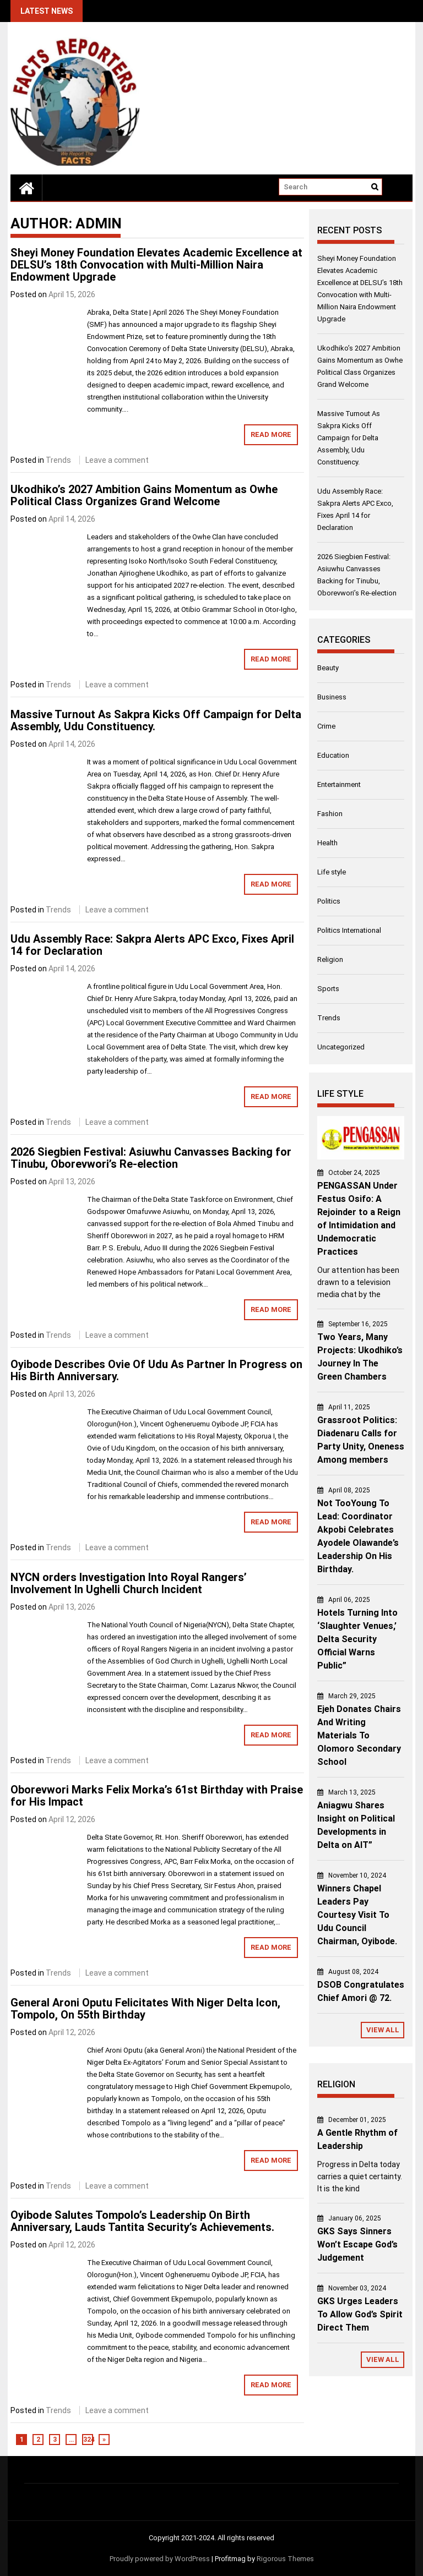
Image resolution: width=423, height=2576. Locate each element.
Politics (328, 901)
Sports (328, 989)
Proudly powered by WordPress (160, 2559)
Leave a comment (117, 460)
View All (382, 2030)
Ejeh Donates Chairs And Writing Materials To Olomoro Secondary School (359, 1735)
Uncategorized (341, 1047)
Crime (326, 726)
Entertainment (339, 784)
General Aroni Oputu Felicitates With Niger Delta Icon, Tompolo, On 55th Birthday (145, 2008)
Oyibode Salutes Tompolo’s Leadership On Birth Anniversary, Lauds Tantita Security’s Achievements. (142, 2221)
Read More (271, 434)
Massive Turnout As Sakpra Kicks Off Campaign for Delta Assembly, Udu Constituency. (155, 720)
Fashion (330, 814)
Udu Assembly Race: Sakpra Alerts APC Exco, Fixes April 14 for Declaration (152, 945)
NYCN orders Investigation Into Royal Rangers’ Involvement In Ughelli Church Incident (128, 1583)
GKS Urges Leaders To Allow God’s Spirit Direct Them (360, 2314)
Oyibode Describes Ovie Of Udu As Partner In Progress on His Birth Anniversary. (156, 1370)
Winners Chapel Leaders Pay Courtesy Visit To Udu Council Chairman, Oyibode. (357, 1914)
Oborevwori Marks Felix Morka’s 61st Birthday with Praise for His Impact (156, 1795)
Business (331, 697)
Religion (330, 959)
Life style (331, 872)
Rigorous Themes (285, 2559)
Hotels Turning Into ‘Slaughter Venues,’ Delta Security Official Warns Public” (357, 1639)
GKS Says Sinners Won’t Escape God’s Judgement (357, 2244)
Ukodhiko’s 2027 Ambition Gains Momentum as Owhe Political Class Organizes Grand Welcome (144, 495)
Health (327, 843)
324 (88, 2439)
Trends (58, 460)
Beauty (328, 668)
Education (333, 755)
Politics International (349, 930)
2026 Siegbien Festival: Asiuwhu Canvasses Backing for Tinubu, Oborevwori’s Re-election (150, 1158)
